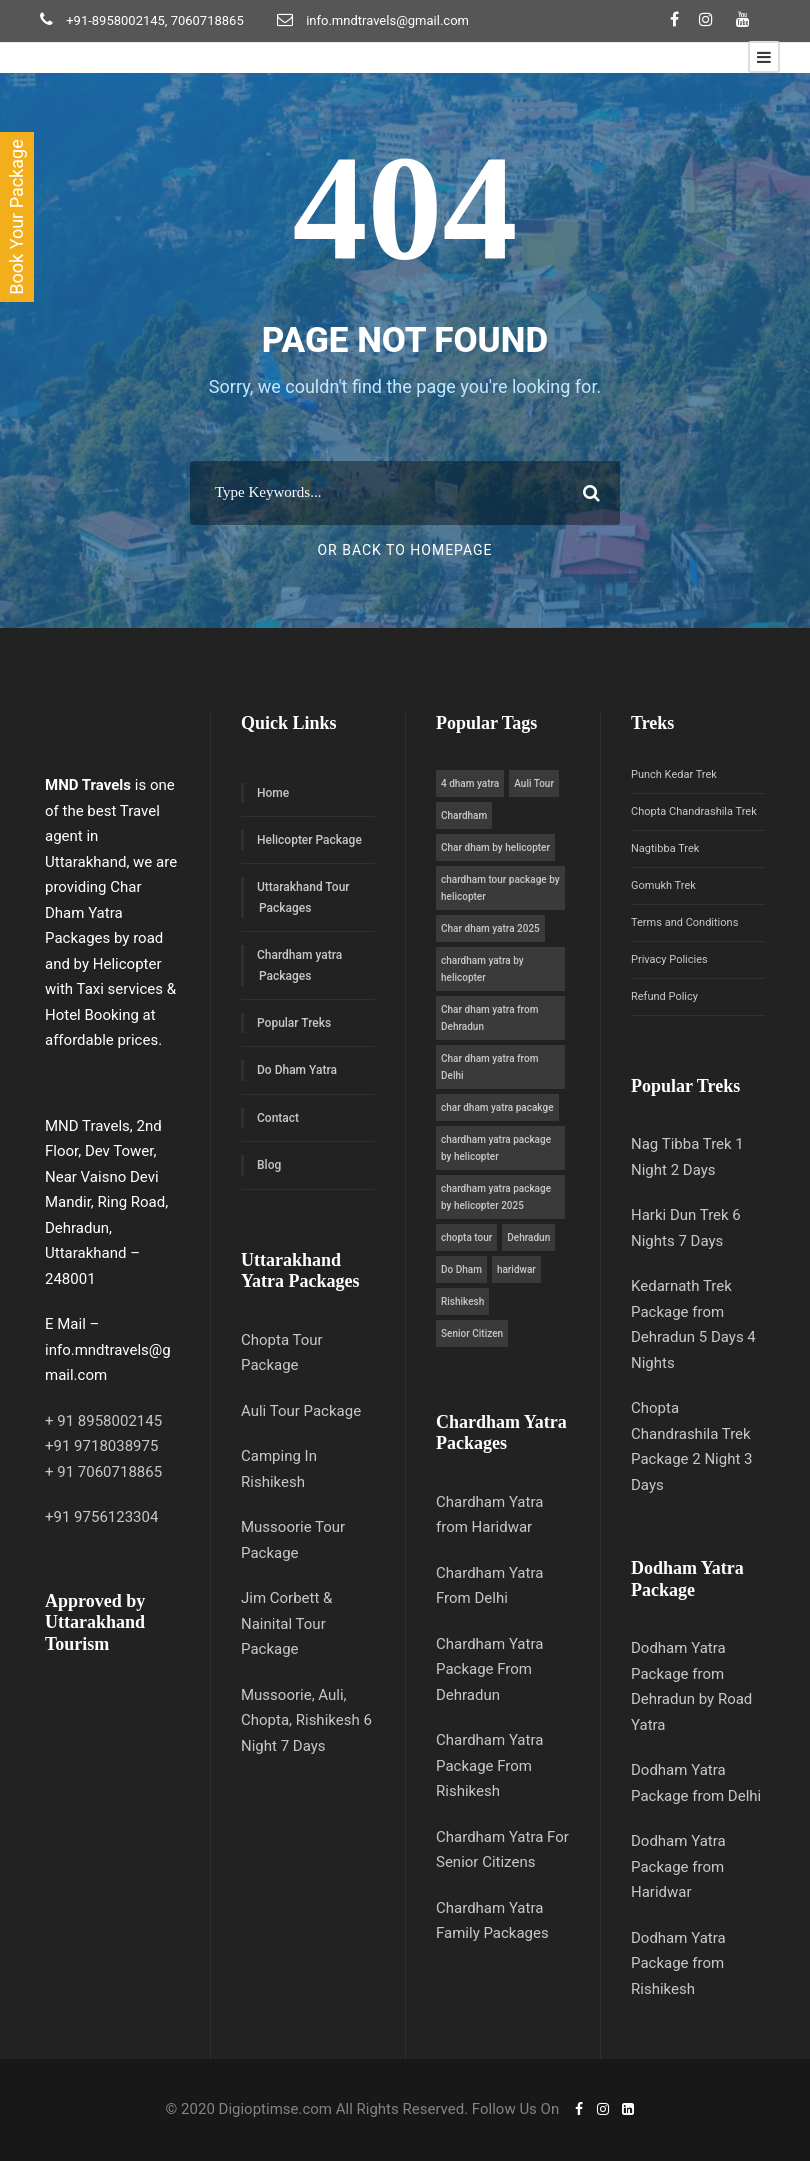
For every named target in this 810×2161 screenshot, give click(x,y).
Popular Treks (294, 1023)
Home (273, 793)
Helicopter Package (309, 840)
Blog (269, 1165)
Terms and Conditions (684, 922)
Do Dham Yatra (297, 1070)
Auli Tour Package (301, 1411)
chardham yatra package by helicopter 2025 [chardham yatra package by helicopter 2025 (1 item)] (496, 1197)
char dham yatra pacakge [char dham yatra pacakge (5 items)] (497, 1107)
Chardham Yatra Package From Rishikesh (489, 1765)
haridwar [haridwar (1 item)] (516, 1269)
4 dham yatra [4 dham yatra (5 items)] (470, 783)
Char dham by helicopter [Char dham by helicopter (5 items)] (495, 847)
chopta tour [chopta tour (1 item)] (466, 1237)
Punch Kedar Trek (674, 774)
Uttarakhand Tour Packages (303, 897)
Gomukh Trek (663, 885)
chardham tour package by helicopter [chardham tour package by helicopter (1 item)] (500, 888)
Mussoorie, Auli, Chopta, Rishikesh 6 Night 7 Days (306, 1720)
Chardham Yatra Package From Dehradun (489, 1669)
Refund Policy (664, 996)
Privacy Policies (669, 959)
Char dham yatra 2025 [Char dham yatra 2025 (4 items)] (490, 928)
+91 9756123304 (101, 1517)
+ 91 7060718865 (103, 1472)
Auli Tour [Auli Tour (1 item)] (534, 783)
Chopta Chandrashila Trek (694, 811)
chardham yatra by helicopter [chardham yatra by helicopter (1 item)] (482, 969)
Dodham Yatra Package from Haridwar (678, 1866)
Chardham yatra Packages (299, 965)
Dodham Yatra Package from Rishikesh (678, 1963)
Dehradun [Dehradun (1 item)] (528, 1237)
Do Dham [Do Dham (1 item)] (461, 1269)
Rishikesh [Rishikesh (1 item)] (462, 1301)
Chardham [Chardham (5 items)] (464, 815)
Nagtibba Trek (665, 848)
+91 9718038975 (101, 1446)
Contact (278, 1118)
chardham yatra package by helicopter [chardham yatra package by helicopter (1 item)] (496, 1148)
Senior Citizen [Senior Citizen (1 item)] (472, 1333)
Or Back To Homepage (404, 550)
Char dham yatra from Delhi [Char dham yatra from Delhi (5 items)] (489, 1067)
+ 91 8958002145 (103, 1421)
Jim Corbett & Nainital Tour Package (286, 1623)
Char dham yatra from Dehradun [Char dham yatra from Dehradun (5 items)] (489, 1018)
